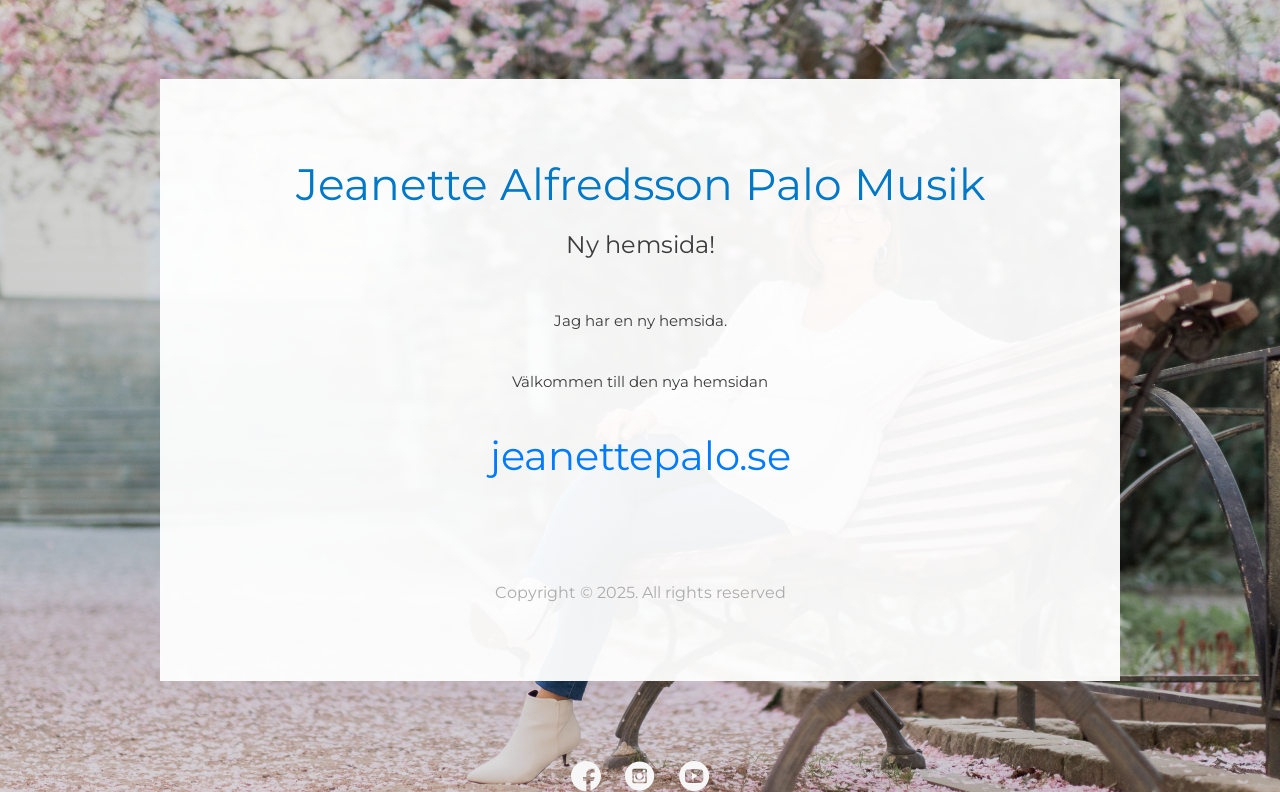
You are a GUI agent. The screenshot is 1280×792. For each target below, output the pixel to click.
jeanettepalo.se (640, 455)
